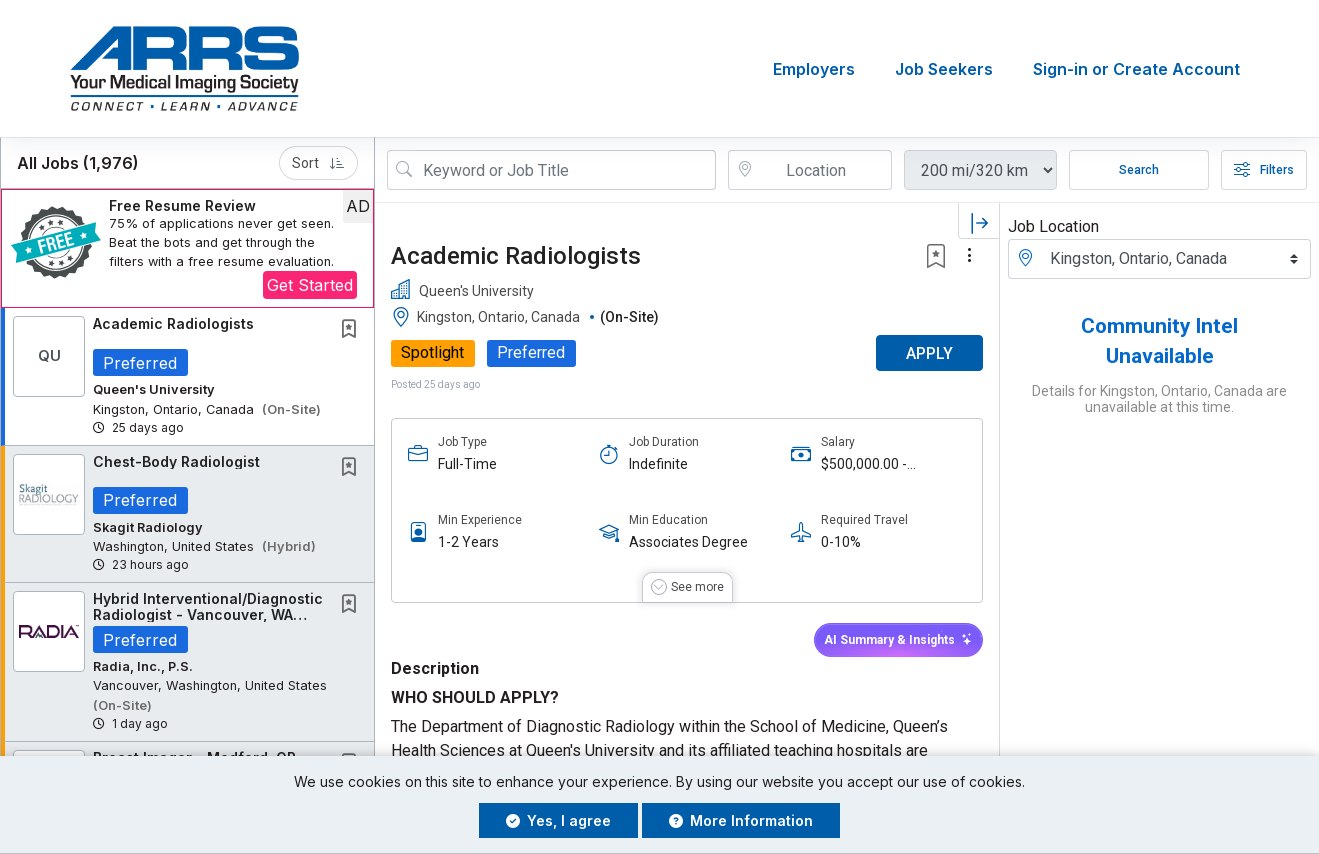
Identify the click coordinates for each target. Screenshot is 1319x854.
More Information (741, 820)
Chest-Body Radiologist (176, 461)
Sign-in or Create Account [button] (1136, 69)
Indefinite (658, 464)
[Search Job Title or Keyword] (565, 170)
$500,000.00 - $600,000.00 (864, 464)
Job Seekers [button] (944, 69)
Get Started (310, 285)
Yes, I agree (558, 820)
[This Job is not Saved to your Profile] (353, 330)
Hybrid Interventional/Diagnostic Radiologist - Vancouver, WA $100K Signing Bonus (208, 614)
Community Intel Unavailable (1159, 341)
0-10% (841, 543)
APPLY (929, 353)
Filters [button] (1264, 170)
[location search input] (824, 170)
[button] (187, 248)
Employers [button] (814, 69)
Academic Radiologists (173, 323)
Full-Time (467, 464)
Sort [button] (318, 163)
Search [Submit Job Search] (1139, 170)
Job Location (1053, 226)
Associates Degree (688, 543)
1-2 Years (468, 543)
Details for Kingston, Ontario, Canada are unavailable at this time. (1159, 399)
